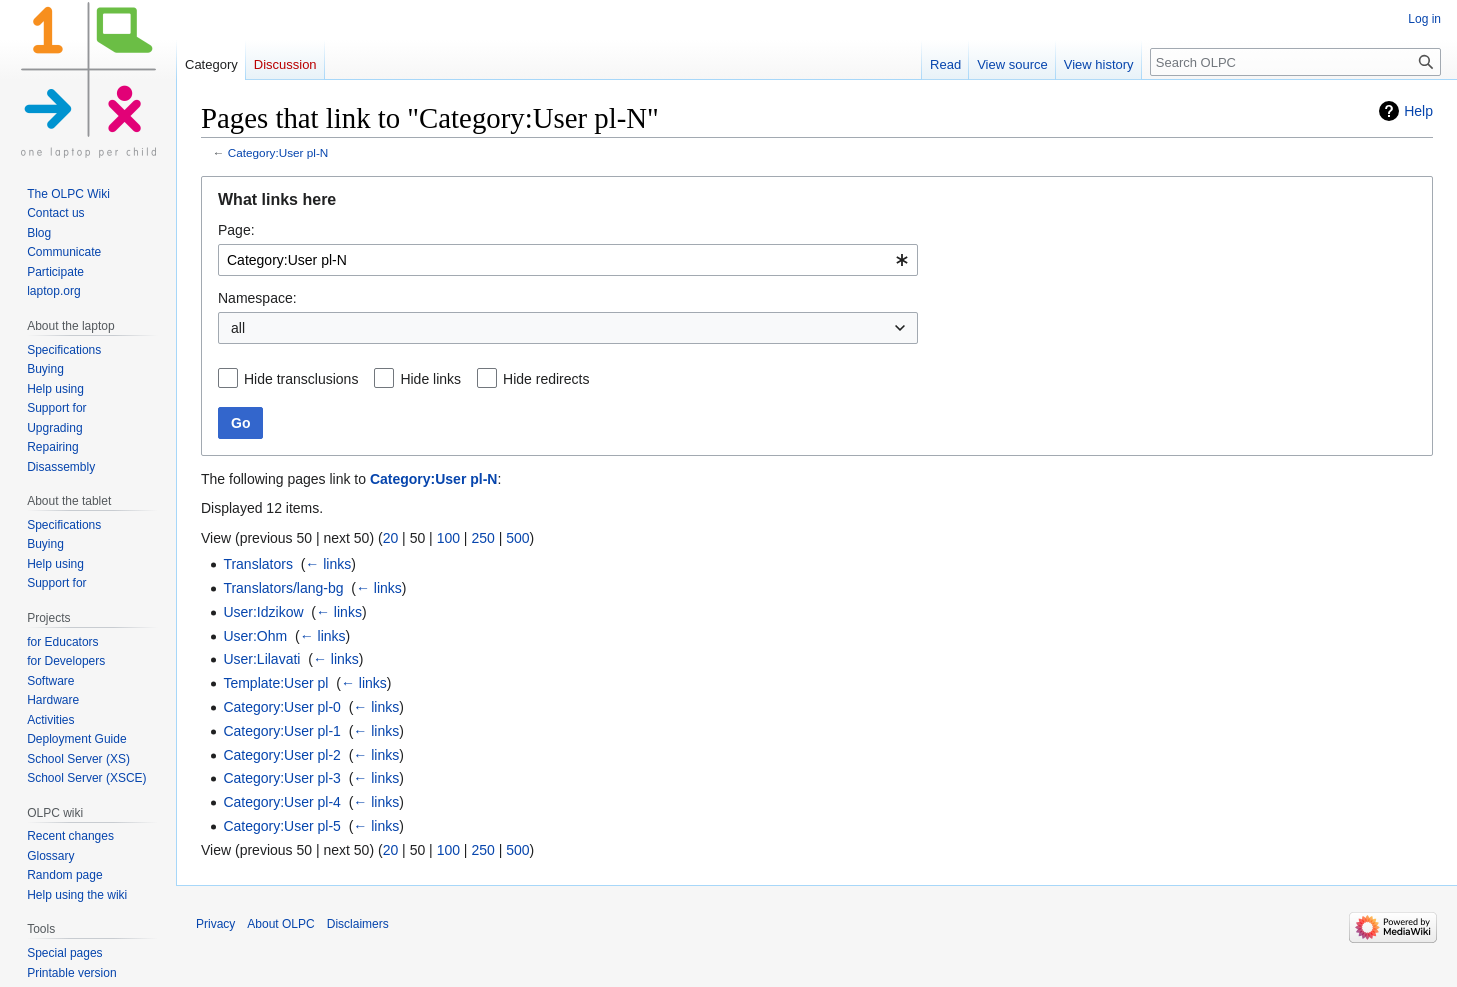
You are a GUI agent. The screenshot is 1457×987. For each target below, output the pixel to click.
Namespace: (257, 298)
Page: (236, 230)
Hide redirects (546, 379)
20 (391, 538)
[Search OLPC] (1295, 62)
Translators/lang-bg (283, 588)
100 (448, 538)
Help (1418, 111)
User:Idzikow (263, 612)
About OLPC (280, 924)
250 (482, 538)
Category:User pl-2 (282, 755)
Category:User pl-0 (282, 707)
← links (328, 564)
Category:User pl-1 (282, 731)
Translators (258, 564)
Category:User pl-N (278, 152)
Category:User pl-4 (282, 802)
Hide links (430, 379)
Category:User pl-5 (282, 826)
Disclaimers (358, 924)
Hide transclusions (301, 379)
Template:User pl (275, 683)
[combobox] (568, 260)
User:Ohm (255, 636)
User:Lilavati (261, 659)
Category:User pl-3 (282, 778)
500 (517, 538)
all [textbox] (238, 328)
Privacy (215, 924)
